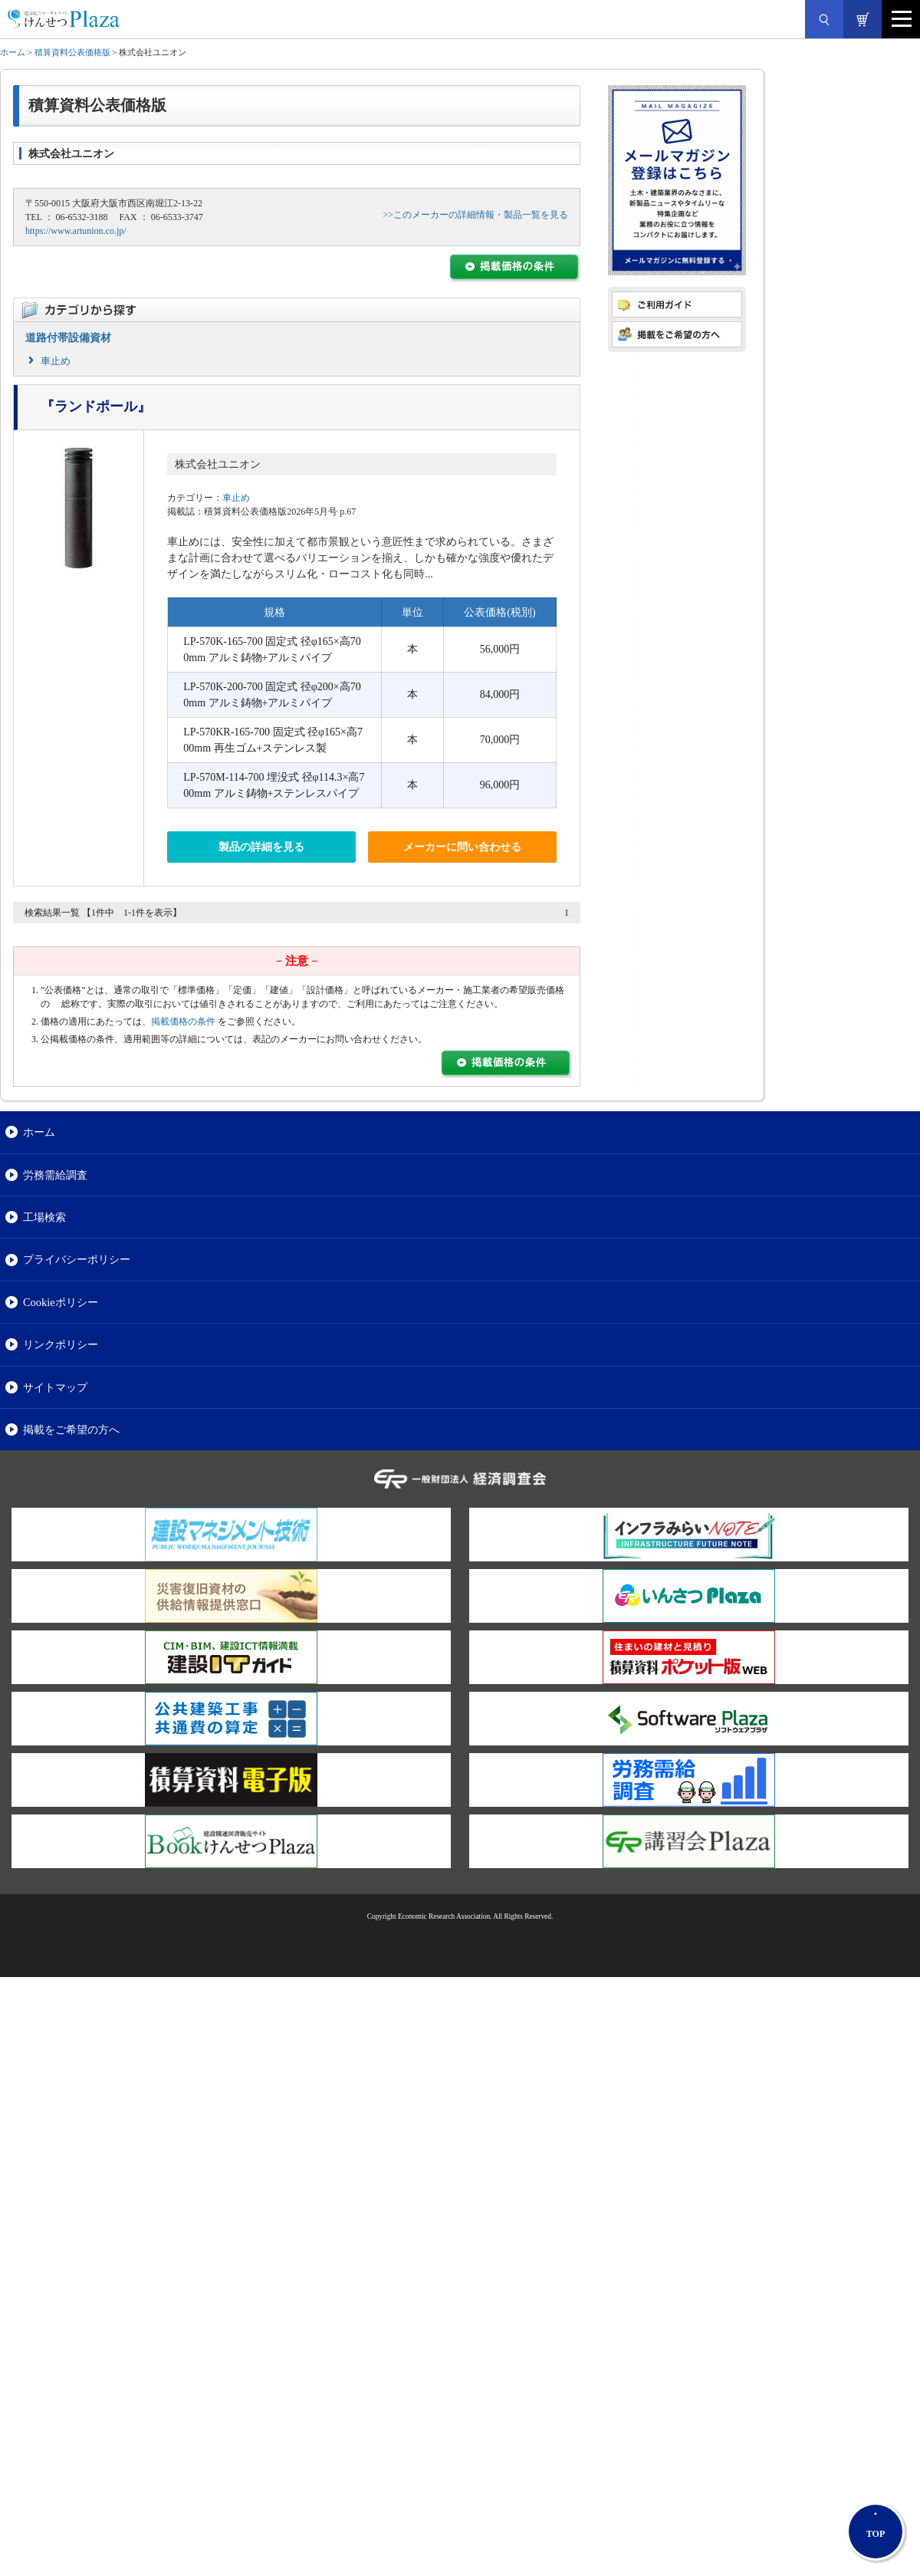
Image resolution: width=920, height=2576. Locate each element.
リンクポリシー (60, 1344)
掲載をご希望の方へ (71, 1429)
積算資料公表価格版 (72, 52)
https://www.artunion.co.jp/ (76, 230)
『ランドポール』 (96, 406)
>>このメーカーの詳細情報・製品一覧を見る (475, 214)
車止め (56, 361)
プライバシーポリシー (76, 1259)
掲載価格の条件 (183, 1021)
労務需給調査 (55, 1175)
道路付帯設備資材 (68, 338)
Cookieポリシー (60, 1302)
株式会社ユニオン (218, 464)
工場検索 (44, 1217)
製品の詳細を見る (261, 847)
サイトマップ (55, 1387)
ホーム (12, 52)
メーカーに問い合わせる (462, 847)
